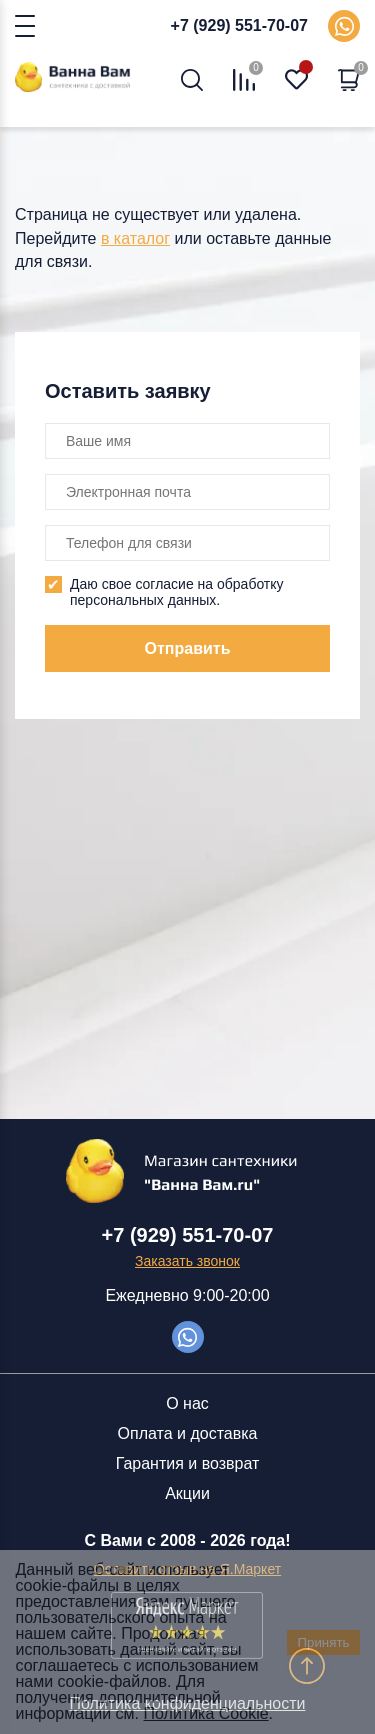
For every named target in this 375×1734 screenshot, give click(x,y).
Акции (187, 1493)
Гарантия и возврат (188, 1463)
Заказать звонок (187, 1261)
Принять (323, 1642)
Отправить (188, 648)
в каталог (135, 238)
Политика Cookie (206, 1713)
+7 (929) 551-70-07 (239, 25)
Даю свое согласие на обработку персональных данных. (177, 592)
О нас (187, 1403)
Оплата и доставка (188, 1433)
